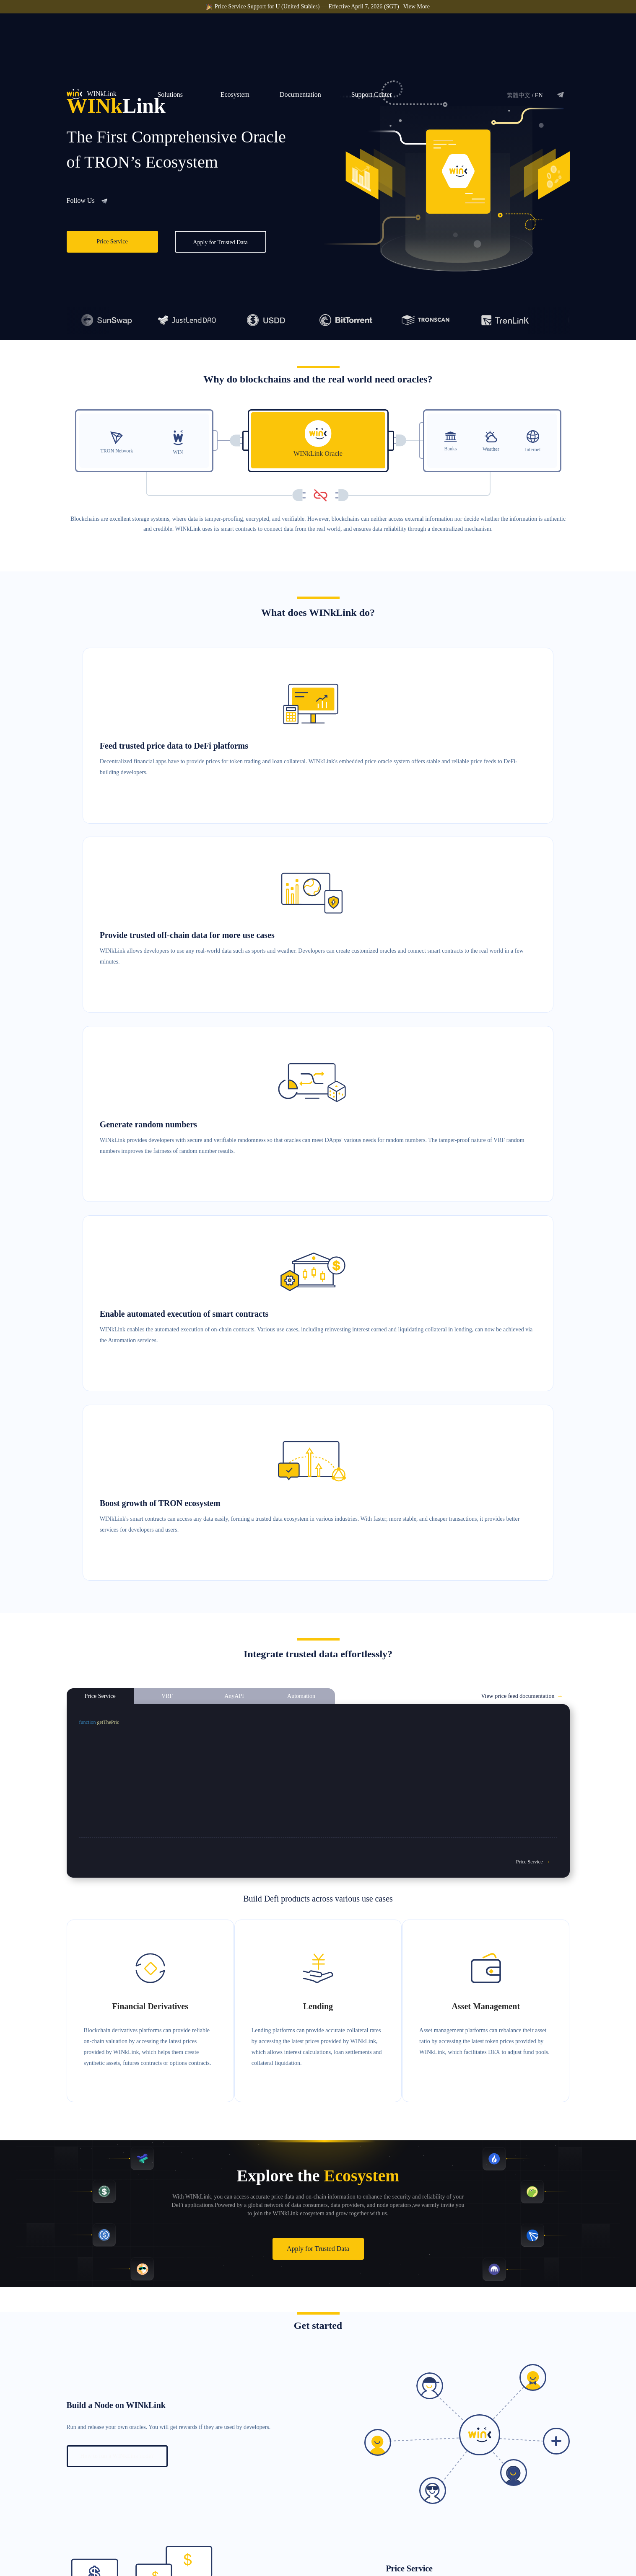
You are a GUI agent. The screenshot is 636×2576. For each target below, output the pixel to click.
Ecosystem (235, 32)
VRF (317, 2491)
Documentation (300, 32)
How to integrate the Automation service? (129, 2348)
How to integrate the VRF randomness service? (136, 2019)
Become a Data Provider (396, 2491)
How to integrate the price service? (441, 1856)
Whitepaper (468, 2477)
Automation (326, 2520)
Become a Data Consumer (398, 2477)
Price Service (111, 241)
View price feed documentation (522, 952)
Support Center (371, 32)
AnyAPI (321, 2505)
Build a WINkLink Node (397, 2506)
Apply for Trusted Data (220, 242)
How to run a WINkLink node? (117, 1690)
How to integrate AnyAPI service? (453, 2185)
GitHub (463, 2505)
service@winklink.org (114, 2529)
